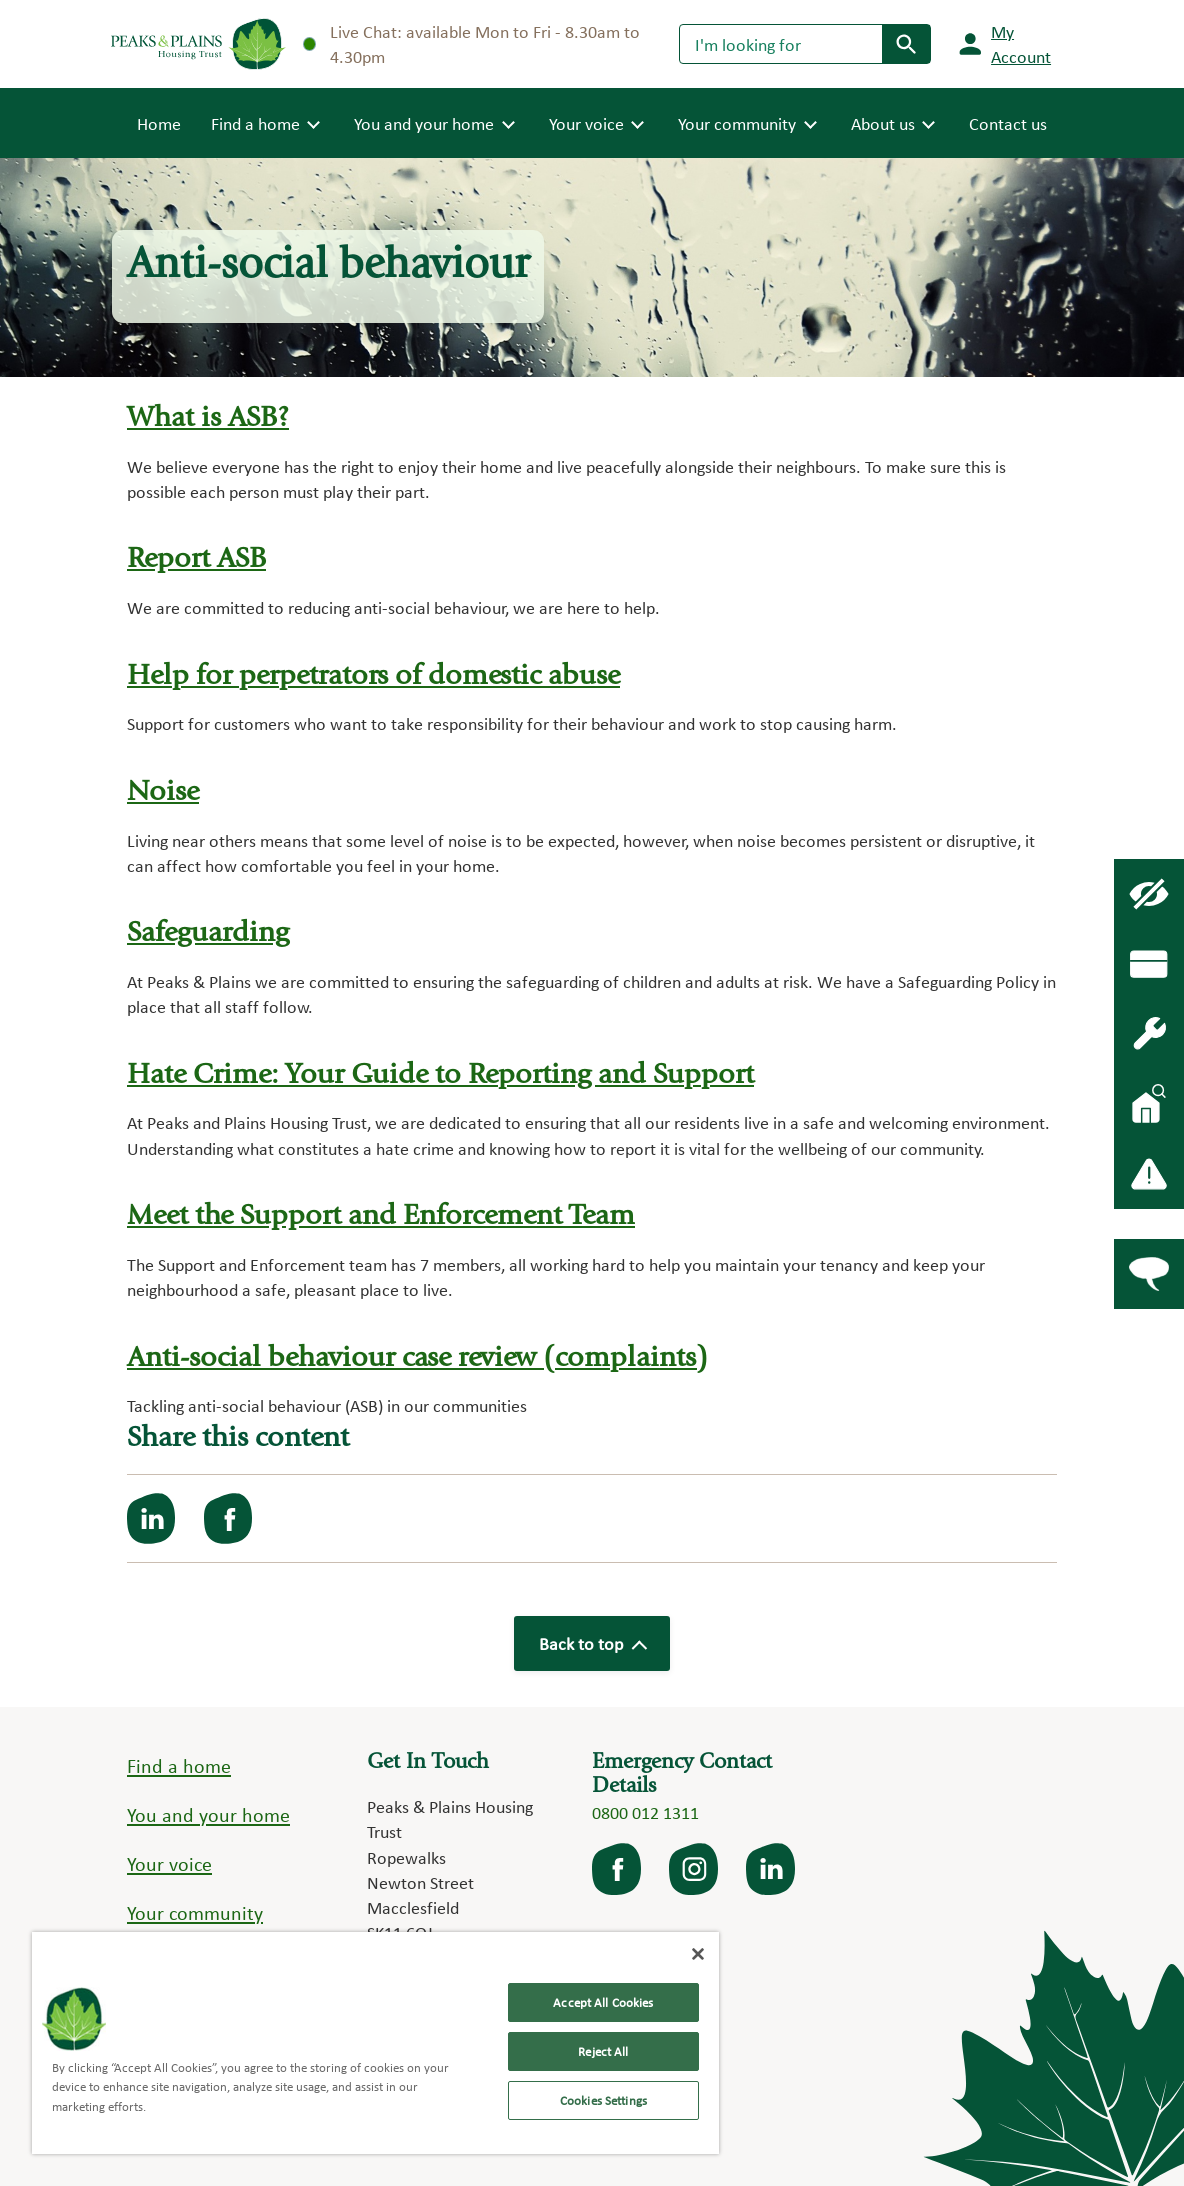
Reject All (603, 2051)
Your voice (169, 1864)
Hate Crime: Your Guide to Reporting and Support (440, 1076)
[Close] (698, 1954)
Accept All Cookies (603, 2002)
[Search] (781, 44)
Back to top (592, 1643)
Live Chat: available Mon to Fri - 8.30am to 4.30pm (472, 44)
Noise (163, 793)
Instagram (695, 1869)
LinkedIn (772, 1869)
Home (159, 122)
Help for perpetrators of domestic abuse (373, 677)
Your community (195, 1913)
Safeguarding (208, 934)
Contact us (1008, 123)
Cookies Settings (603, 2100)
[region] (375, 2043)
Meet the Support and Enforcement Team (381, 1217)
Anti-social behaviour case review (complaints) (417, 1359)
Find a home (179, 1766)
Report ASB (196, 560)
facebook (618, 1869)
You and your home (208, 1815)
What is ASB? (208, 419)
